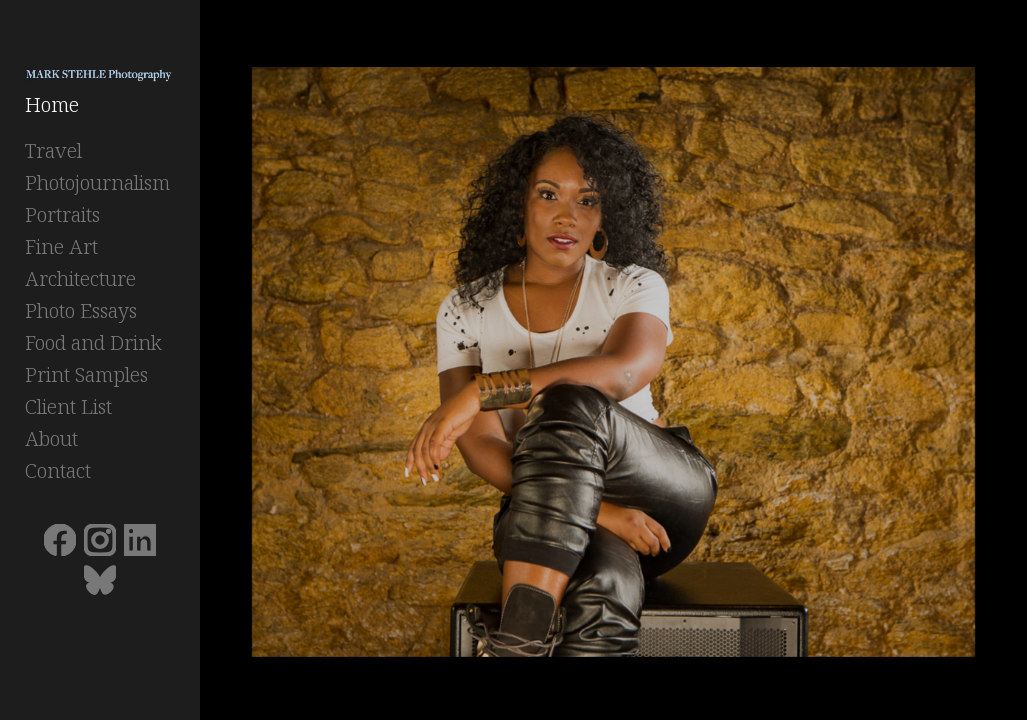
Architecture (80, 278)
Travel (53, 150)
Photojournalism (97, 182)
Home (52, 104)
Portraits (62, 214)
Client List (68, 406)
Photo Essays (81, 310)
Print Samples (86, 374)
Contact (58, 470)
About (51, 438)
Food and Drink (93, 342)
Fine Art (61, 246)
